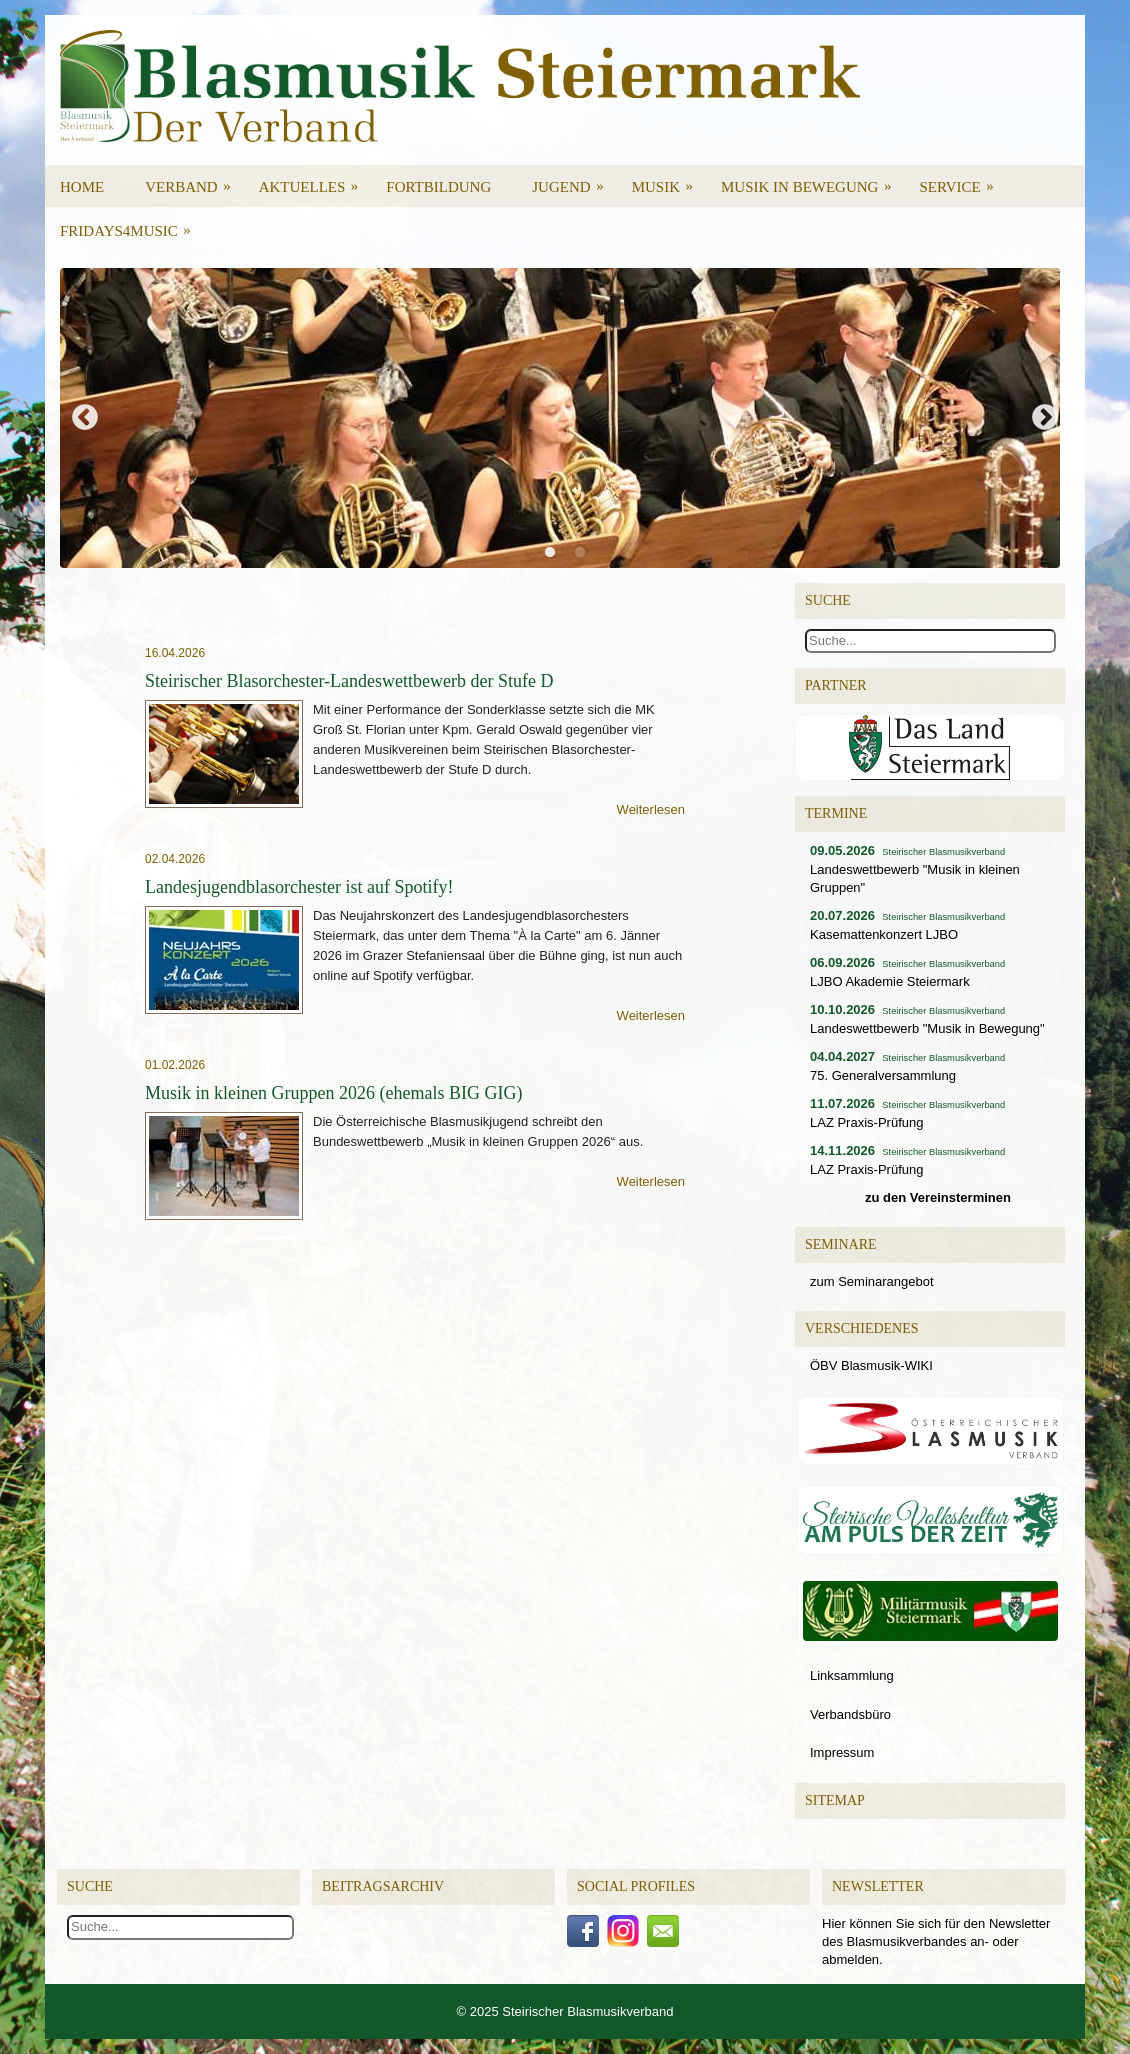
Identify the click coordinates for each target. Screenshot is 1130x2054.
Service (962, 180)
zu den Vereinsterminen (938, 1197)
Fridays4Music (132, 224)
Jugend (574, 180)
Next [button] (1045, 418)
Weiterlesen (651, 809)
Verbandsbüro (850, 1714)
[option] (565, 418)
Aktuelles (315, 180)
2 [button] (585, 558)
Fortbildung (438, 187)
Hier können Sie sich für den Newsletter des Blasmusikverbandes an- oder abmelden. (936, 1941)
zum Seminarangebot (872, 1281)
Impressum (842, 1752)
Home (82, 187)
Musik (669, 180)
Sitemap (835, 1800)
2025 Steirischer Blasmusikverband (572, 2011)
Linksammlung (852, 1675)
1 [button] (555, 558)
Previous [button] (85, 418)
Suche (90, 1886)
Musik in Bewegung (813, 180)
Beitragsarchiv (383, 1886)
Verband (194, 180)
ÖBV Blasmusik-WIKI (871, 1365)
